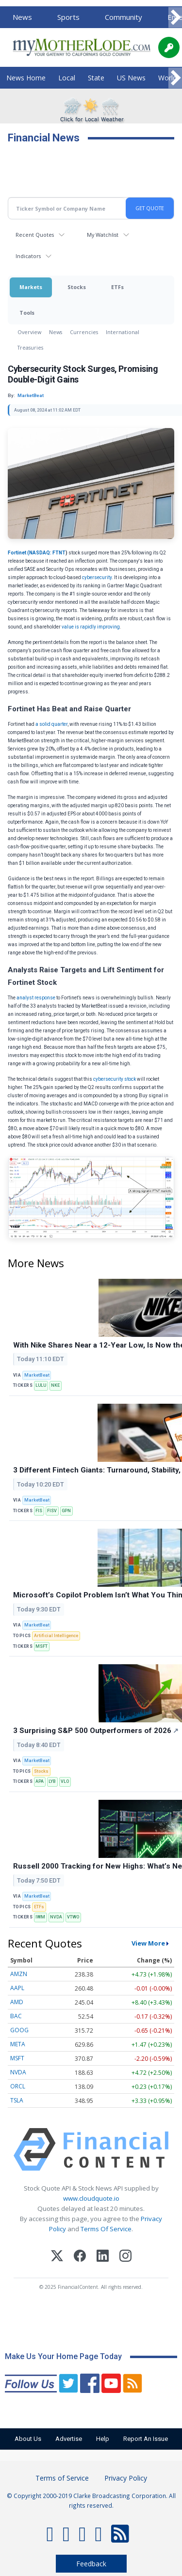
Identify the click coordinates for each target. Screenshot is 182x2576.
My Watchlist (102, 234)
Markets (30, 287)
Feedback (91, 2563)
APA (39, 1781)
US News (131, 77)
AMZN (18, 1974)
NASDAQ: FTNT (47, 552)
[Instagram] (125, 2257)
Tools (26, 312)
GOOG (19, 2030)
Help (102, 2438)
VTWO (73, 1917)
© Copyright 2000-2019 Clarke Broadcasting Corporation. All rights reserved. (91, 2500)
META (17, 2044)
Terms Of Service (106, 2228)
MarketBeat (37, 1375)
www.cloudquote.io (91, 2198)
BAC (16, 2016)
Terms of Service (62, 2478)
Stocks (76, 287)
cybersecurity (97, 577)
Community (123, 17)
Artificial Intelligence (56, 1635)
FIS (38, 1510)
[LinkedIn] (103, 2257)
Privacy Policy (125, 2478)
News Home (26, 77)
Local (66, 77)
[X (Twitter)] (57, 2257)
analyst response (36, 997)
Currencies (84, 332)
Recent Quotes (35, 234)
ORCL (17, 2086)
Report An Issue (145, 2438)
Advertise (68, 2438)
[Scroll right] (175, 17)
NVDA (56, 1917)
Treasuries (30, 347)
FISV (52, 1510)
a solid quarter (50, 724)
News (22, 17)
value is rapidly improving (91, 626)
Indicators (28, 256)
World (167, 77)
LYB (52, 1781)
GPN (66, 1510)
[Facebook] (80, 2257)
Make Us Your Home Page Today (63, 2356)
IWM (40, 1917)
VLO (65, 1781)
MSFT (41, 1646)
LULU (40, 1385)
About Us (28, 2438)
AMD (16, 2002)
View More (148, 1943)
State (96, 77)
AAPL (17, 1988)
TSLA (16, 2100)
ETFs (117, 287)
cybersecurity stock (115, 1079)
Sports (68, 17)
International (122, 332)
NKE (55, 1385)
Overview (29, 332)
